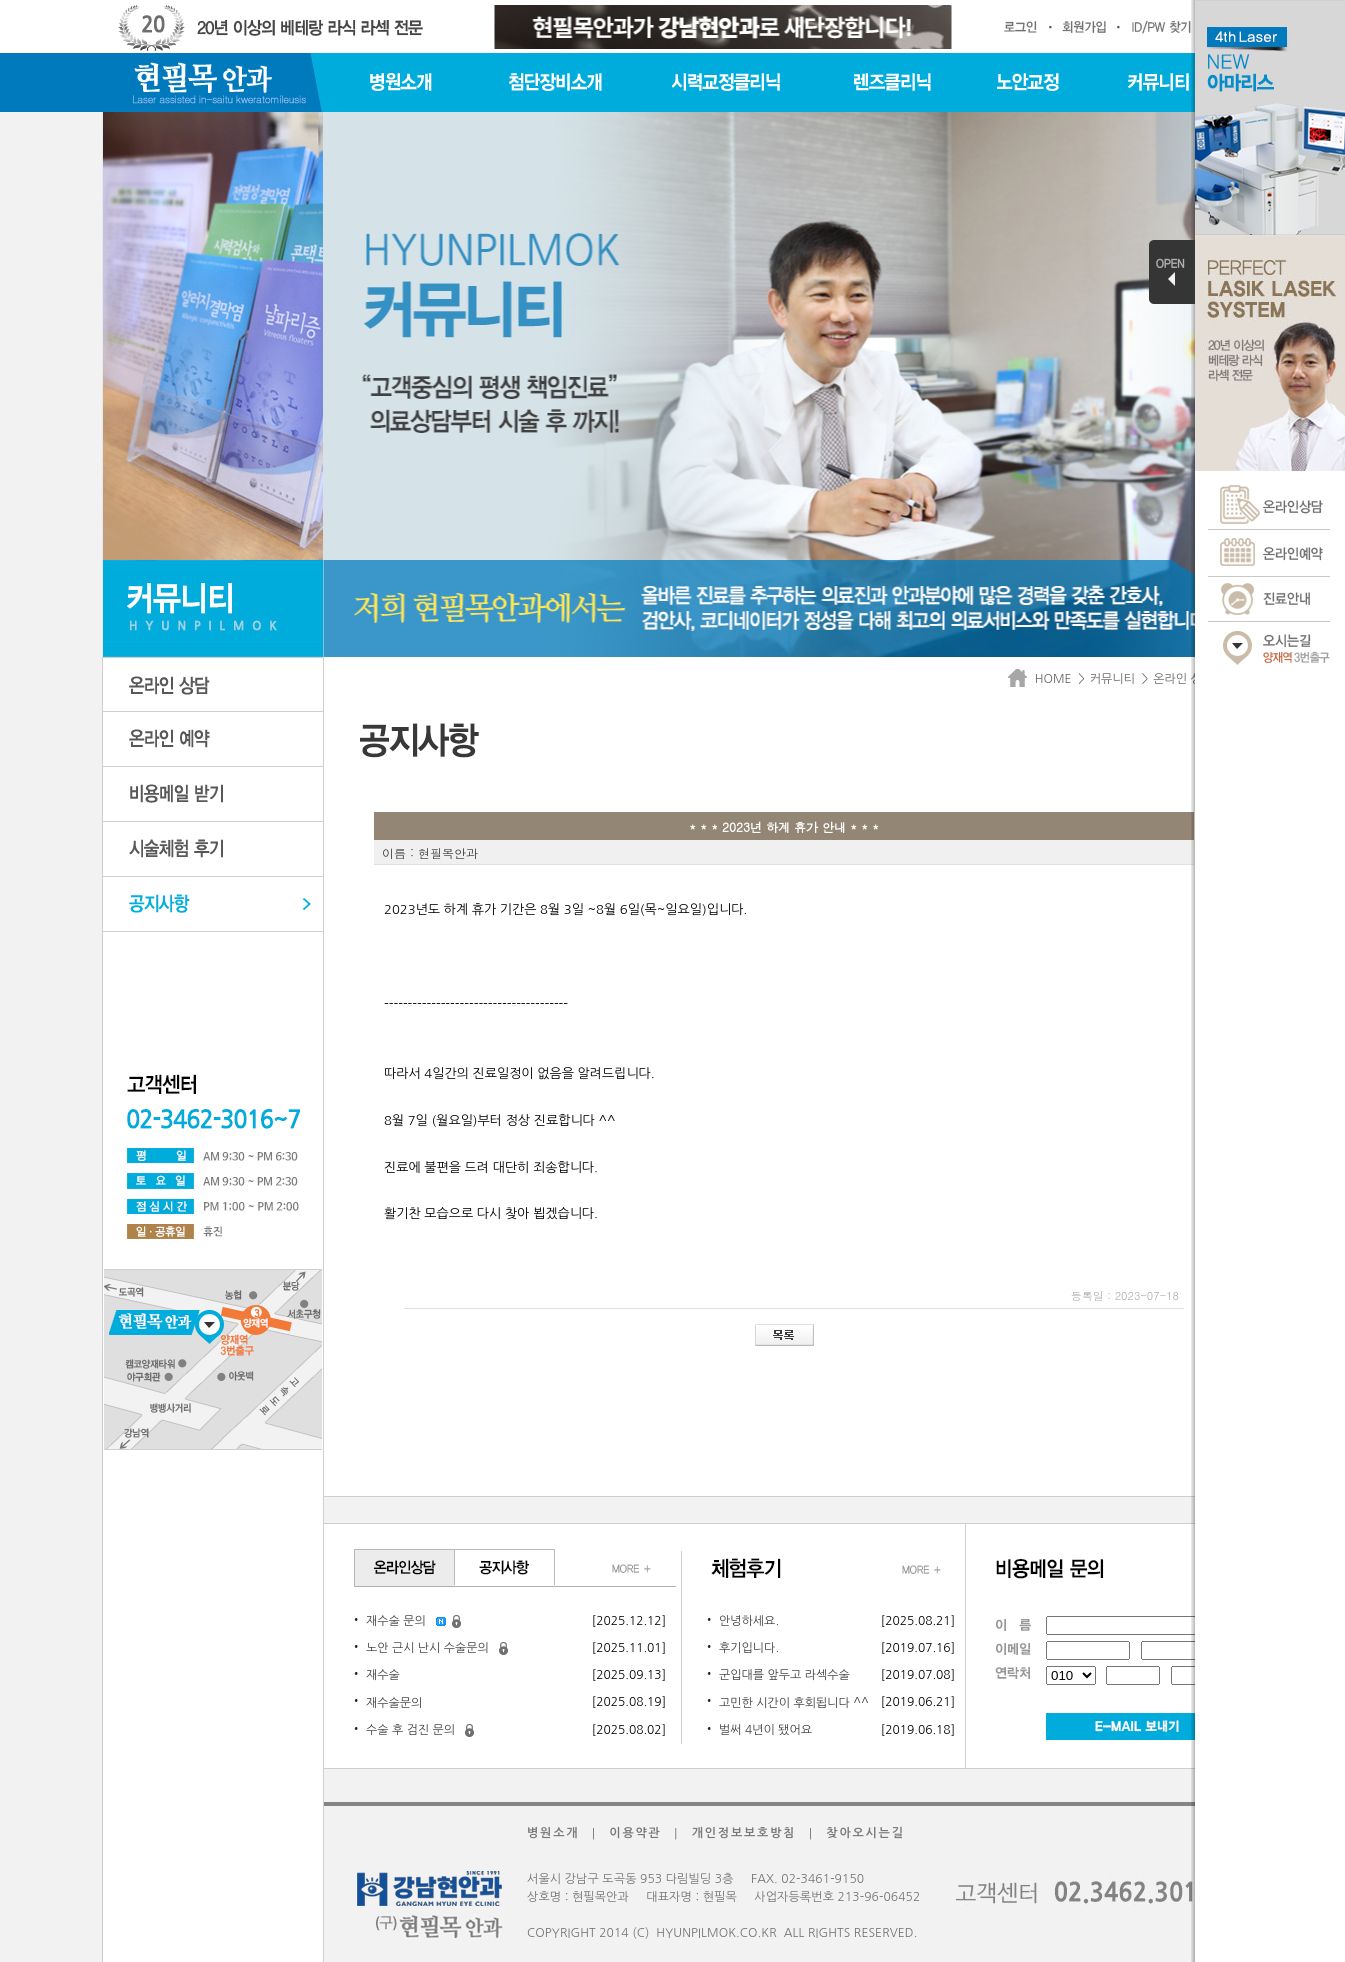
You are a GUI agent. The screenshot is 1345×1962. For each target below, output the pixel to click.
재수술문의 (394, 1703)
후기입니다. (749, 1648)
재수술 (383, 1675)
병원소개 (553, 1833)
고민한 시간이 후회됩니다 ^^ (794, 1703)
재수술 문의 (396, 1621)
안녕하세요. (749, 1621)
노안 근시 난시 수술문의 (427, 1648)
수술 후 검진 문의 (410, 1730)
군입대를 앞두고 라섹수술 (784, 1675)
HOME (1043, 679)
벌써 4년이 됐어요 (765, 1730)
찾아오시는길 (865, 1833)
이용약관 (635, 1833)
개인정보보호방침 (744, 1833)
